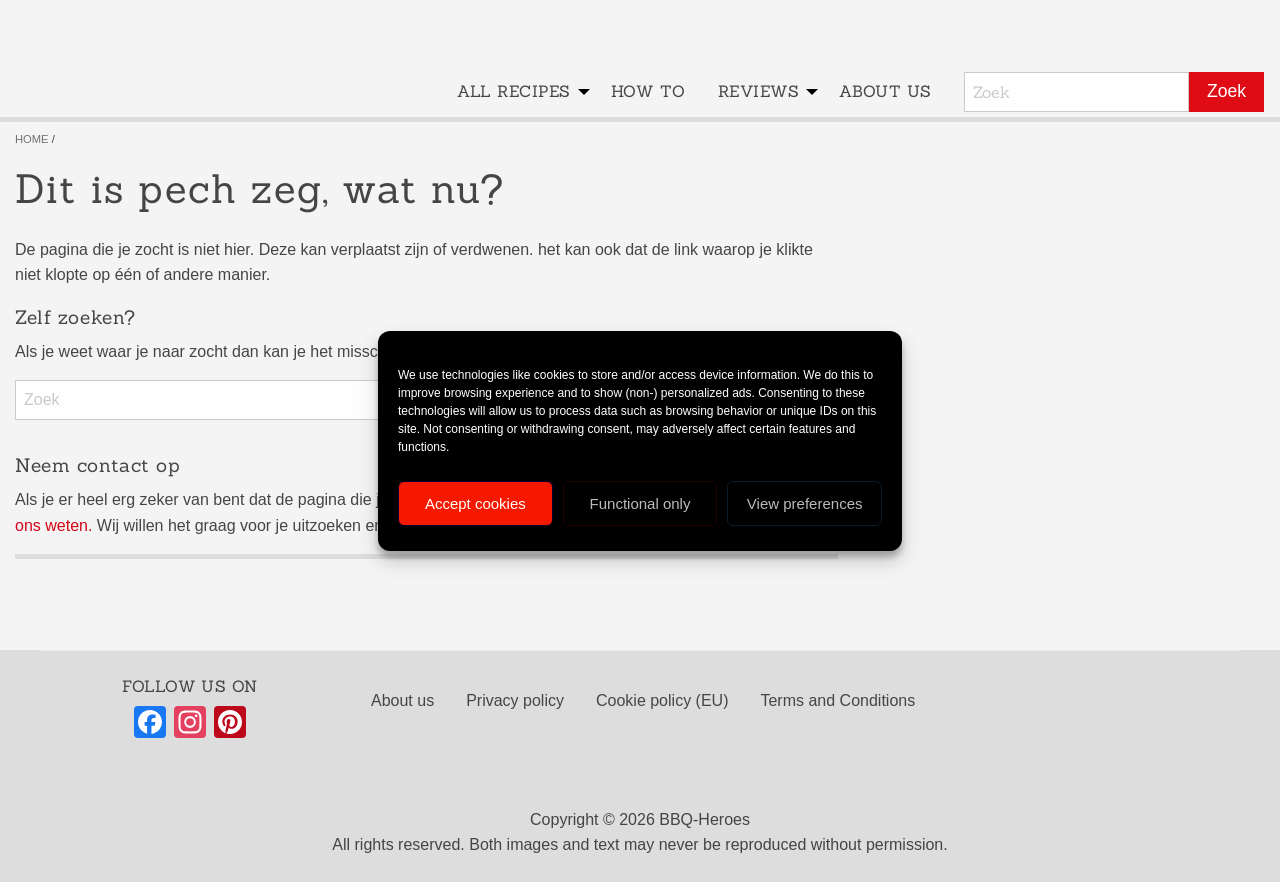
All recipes (513, 91)
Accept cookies (475, 503)
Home (32, 139)
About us (885, 91)
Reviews (758, 91)
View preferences (805, 503)
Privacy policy (515, 700)
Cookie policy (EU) (662, 700)
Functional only (640, 503)
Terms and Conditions (837, 700)
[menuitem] (517, 92)
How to (648, 91)
